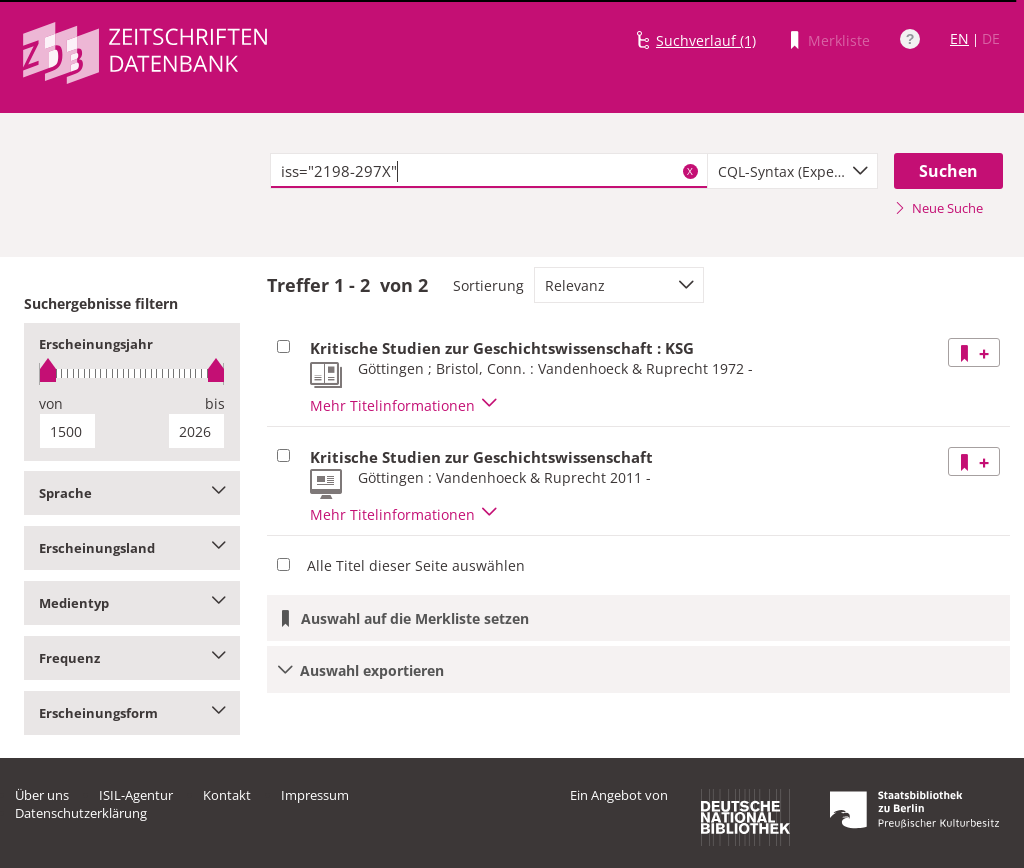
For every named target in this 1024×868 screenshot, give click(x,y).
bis (215, 403)
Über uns (42, 795)
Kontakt (227, 795)
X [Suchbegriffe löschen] (690, 171)
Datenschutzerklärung (81, 813)
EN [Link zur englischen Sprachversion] (959, 38)
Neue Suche (938, 208)
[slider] (132, 373)
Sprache (132, 493)
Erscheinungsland (132, 548)
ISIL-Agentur (136, 795)
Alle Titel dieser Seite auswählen (416, 565)
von (51, 403)
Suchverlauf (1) (706, 40)
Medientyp (132, 603)
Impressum (315, 795)
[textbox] (489, 171)
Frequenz (132, 658)
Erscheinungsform (132, 713)
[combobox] (792, 171)
